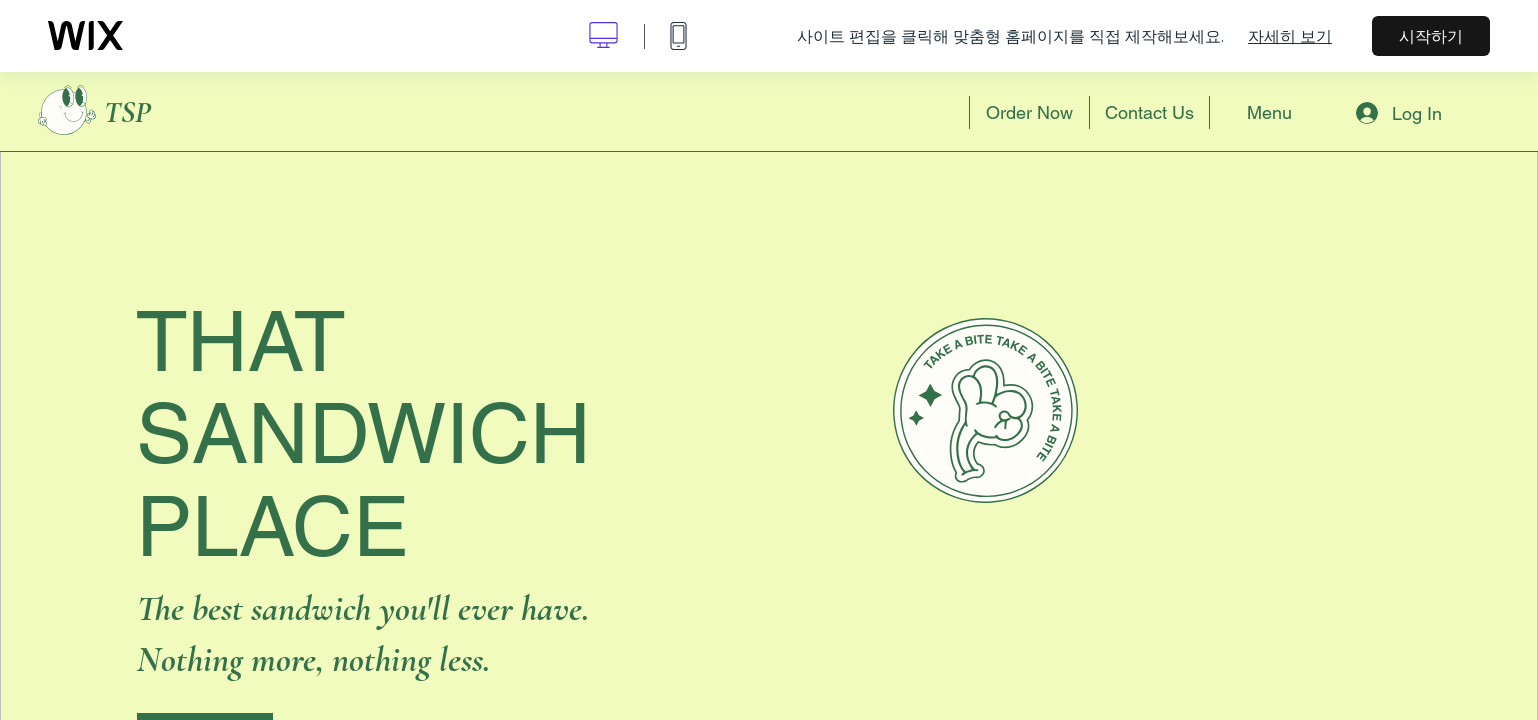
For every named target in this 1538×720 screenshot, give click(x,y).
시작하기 (1431, 36)
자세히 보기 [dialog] (1290, 36)
